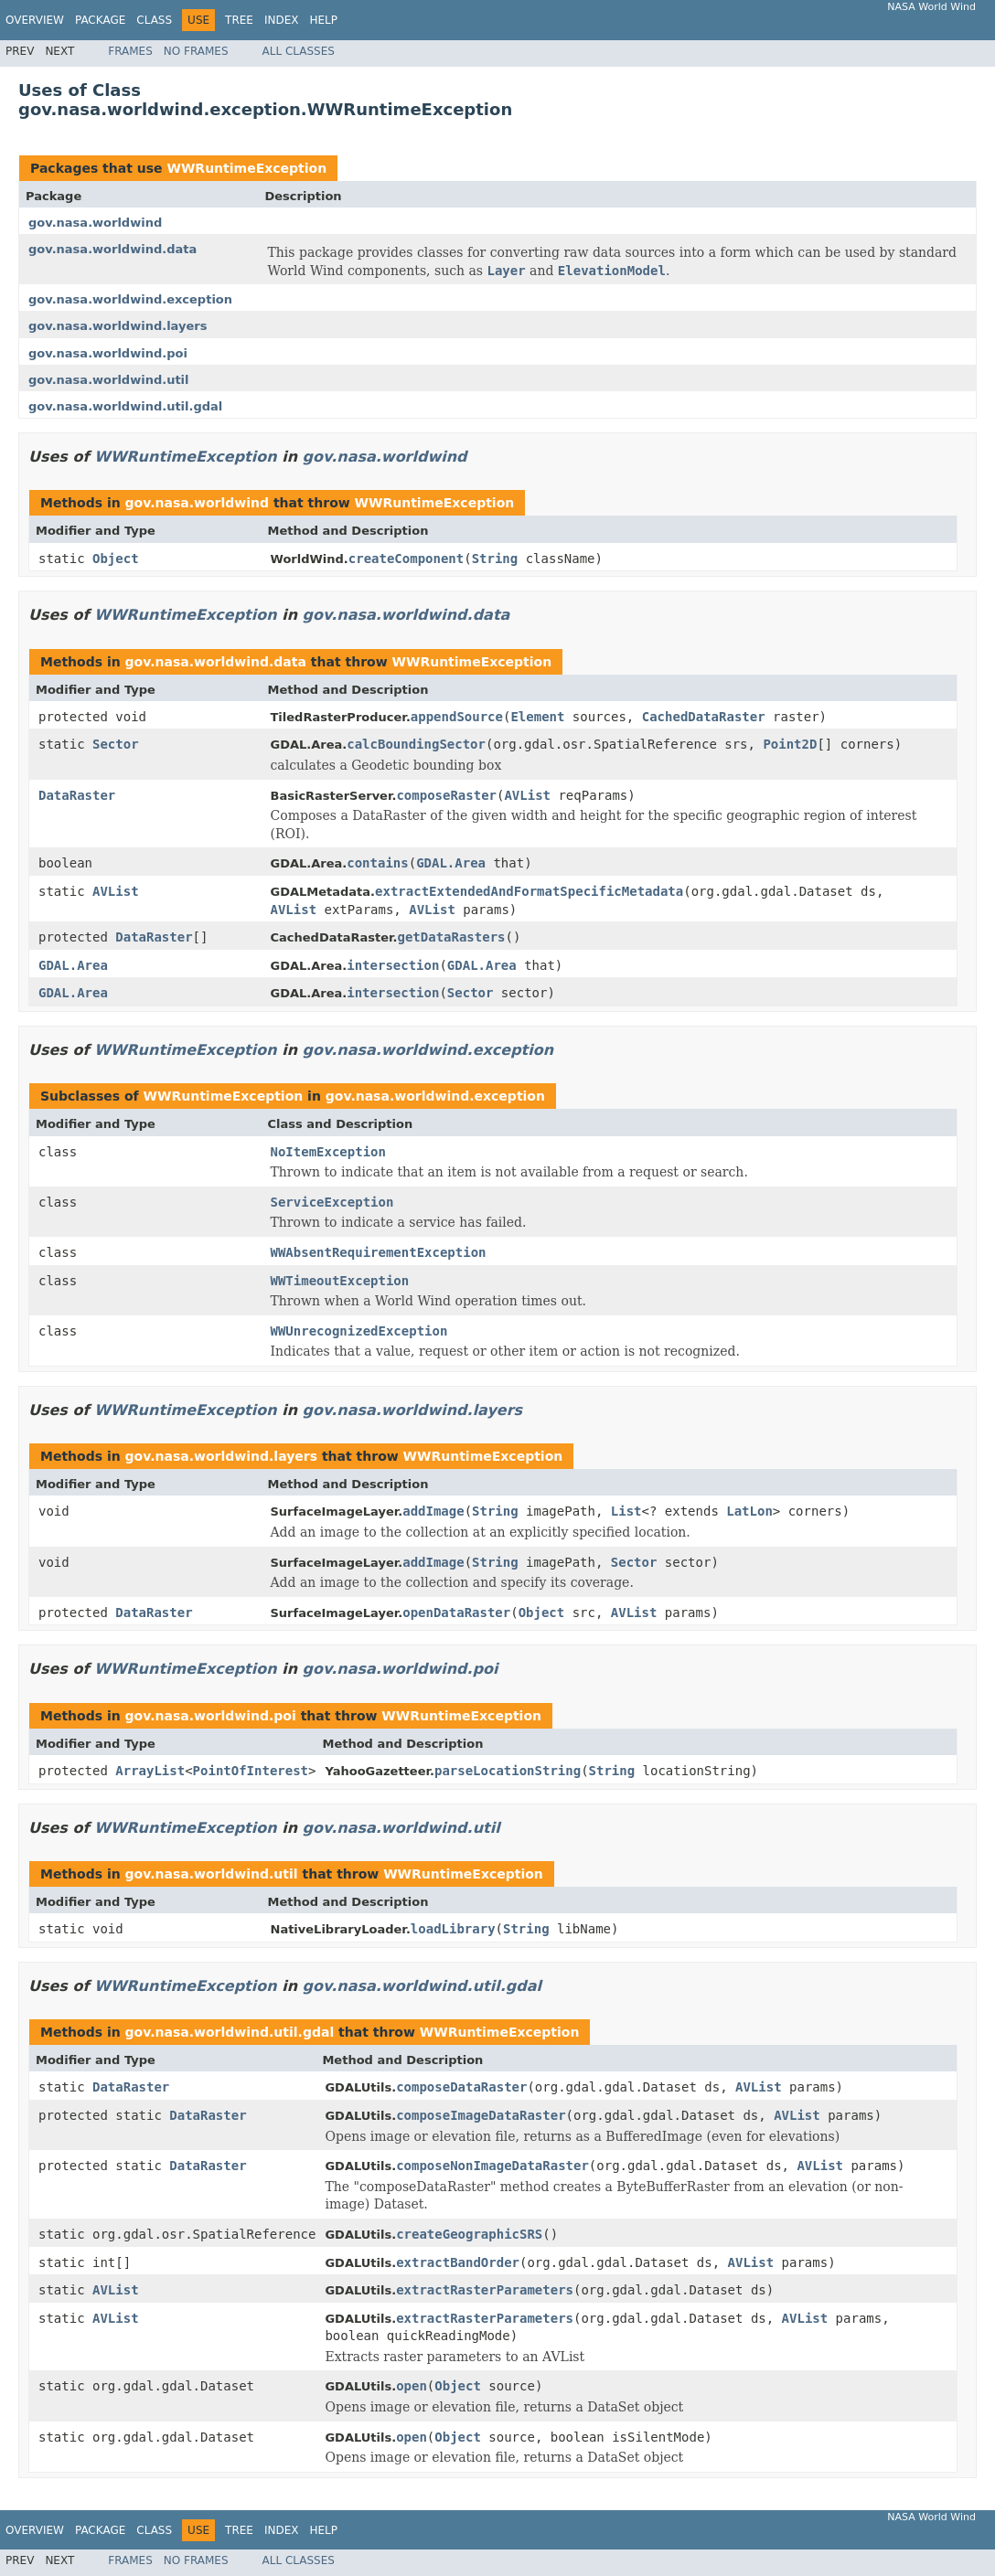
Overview (34, 20)
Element (537, 716)
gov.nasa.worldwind (95, 222)
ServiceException (332, 1202)
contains (377, 863)
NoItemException (328, 1151)
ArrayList (150, 1770)
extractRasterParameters (484, 2290)
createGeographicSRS (469, 2234)
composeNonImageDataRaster (492, 2165)
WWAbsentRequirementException (379, 1252)
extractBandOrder (457, 2262)
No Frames (196, 51)
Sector (115, 744)
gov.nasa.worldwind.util (108, 380)
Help (323, 20)
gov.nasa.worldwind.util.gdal (125, 406)
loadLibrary (453, 1928)
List (626, 1511)
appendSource (457, 716)
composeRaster (446, 795)
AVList (527, 795)
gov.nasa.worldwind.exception (130, 299)
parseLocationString (507, 1770)
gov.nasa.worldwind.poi (107, 353)
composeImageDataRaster (480, 2115)
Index (281, 20)
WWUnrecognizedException (359, 1331)
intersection (393, 965)
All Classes (298, 51)
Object (115, 558)
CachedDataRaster (703, 716)
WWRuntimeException (246, 168)
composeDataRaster (461, 2087)
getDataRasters (452, 937)
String (495, 558)
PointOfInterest (250, 1770)
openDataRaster (456, 1612)
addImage (433, 1511)
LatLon (749, 1511)
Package (100, 20)
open (411, 2386)
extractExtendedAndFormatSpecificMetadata (529, 891)
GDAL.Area (451, 863)
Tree (239, 20)
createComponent (406, 558)
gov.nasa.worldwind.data (112, 249)
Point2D (790, 744)
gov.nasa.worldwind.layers (117, 326)
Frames (130, 51)
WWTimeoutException (340, 1280)
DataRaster (76, 795)
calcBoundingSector (416, 744)
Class (154, 20)
